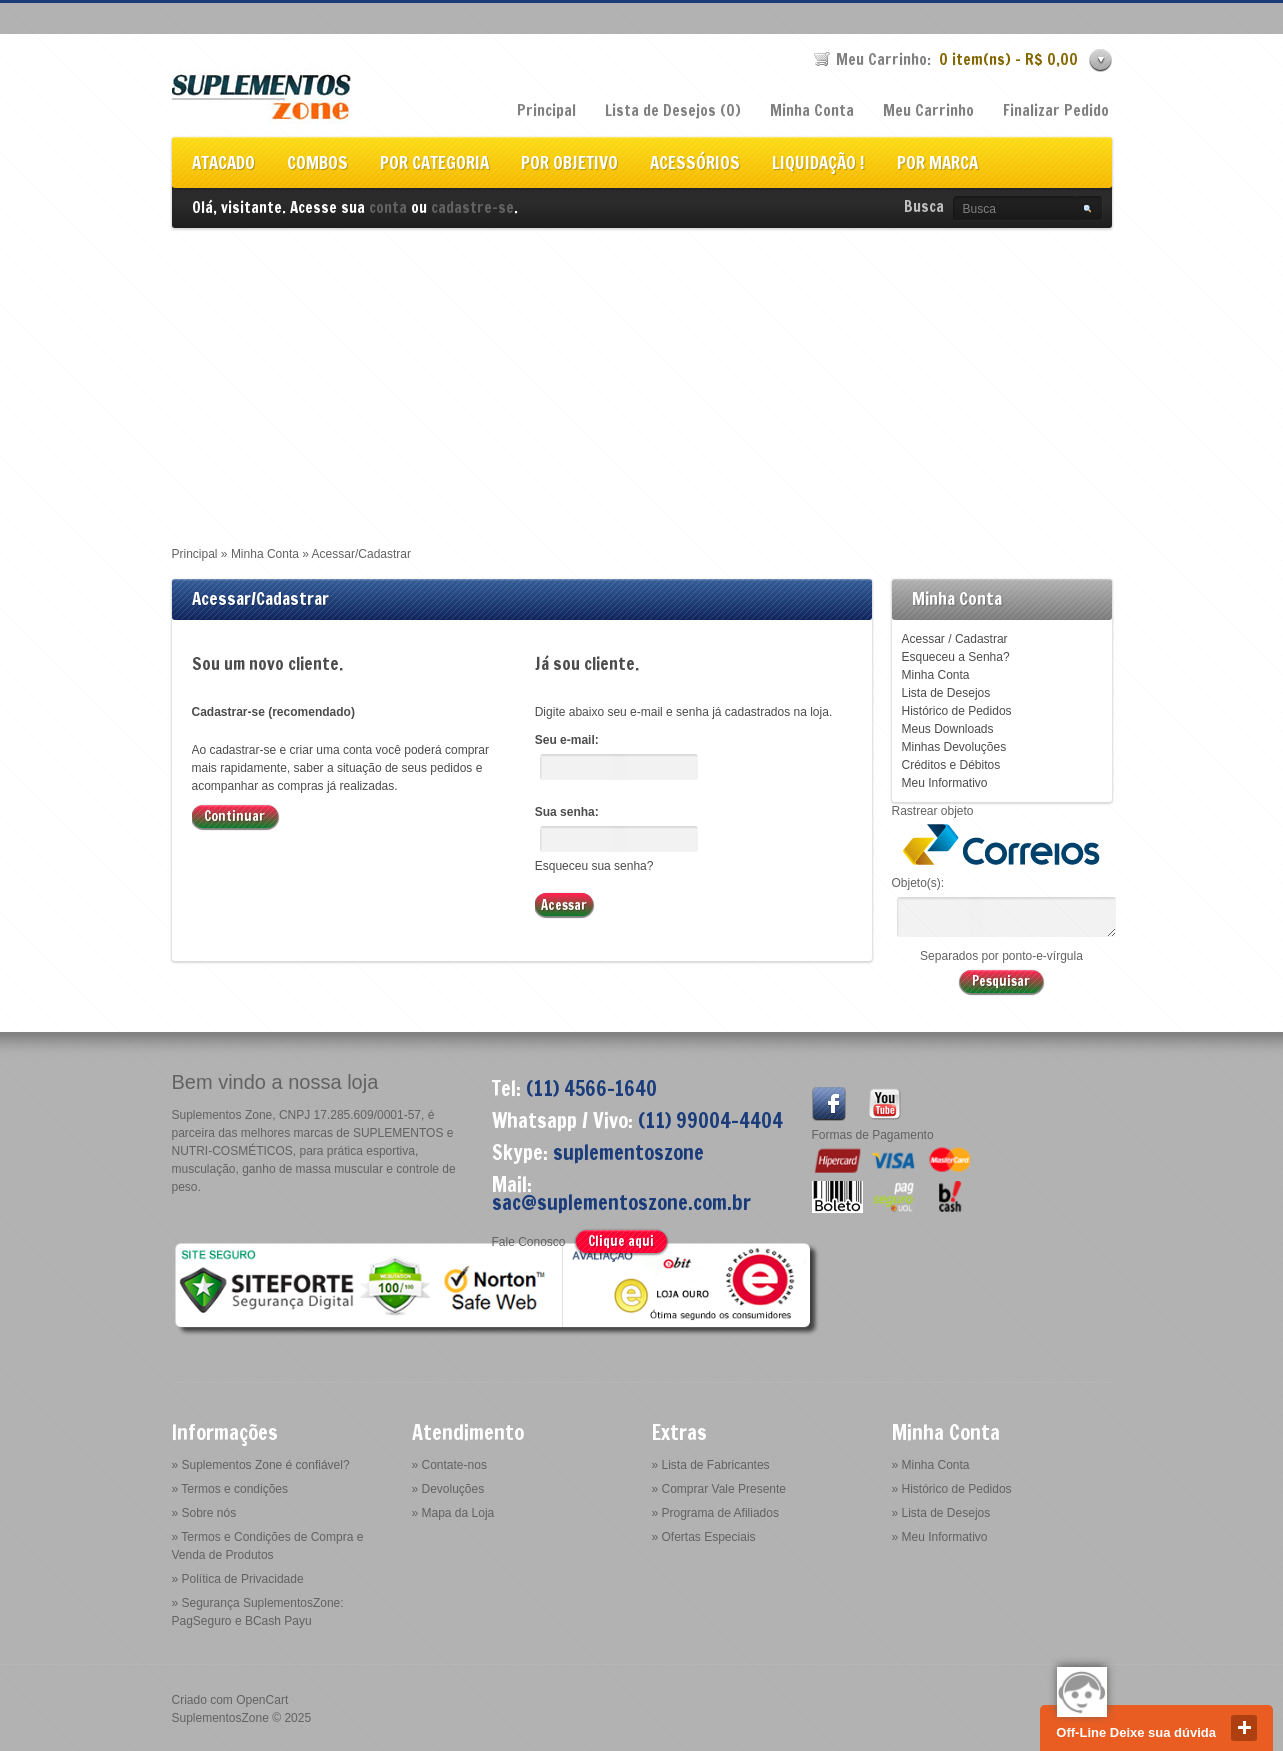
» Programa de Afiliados (715, 1513)
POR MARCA (937, 164)
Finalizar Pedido (1056, 110)
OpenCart (262, 1700)
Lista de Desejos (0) (673, 110)
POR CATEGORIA (434, 164)
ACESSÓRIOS (695, 164)
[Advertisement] (642, 378)
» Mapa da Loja (453, 1513)
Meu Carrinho (928, 110)
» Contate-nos (449, 1465)
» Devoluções (448, 1489)
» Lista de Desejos (941, 1513)
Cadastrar (981, 639)
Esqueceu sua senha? (594, 866)
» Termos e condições (230, 1489)
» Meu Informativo (940, 1537)
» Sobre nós (204, 1513)
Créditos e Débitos (951, 765)
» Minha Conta (931, 1465)
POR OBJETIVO (569, 164)
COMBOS (317, 164)
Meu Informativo (945, 783)
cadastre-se (472, 207)
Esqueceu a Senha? (956, 657)
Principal (546, 110)
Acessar (923, 639)
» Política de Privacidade (238, 1579)
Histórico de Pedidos (957, 711)
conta (388, 207)
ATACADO (223, 164)
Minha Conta (812, 110)
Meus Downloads (948, 729)
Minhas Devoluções (954, 747)
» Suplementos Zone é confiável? (261, 1465)
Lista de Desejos (946, 693)
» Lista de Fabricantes (711, 1465)
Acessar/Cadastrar (361, 554)
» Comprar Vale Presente (719, 1489)
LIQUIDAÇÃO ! (818, 164)
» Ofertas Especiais (704, 1537)
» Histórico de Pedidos (952, 1489)
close (1244, 1728)
